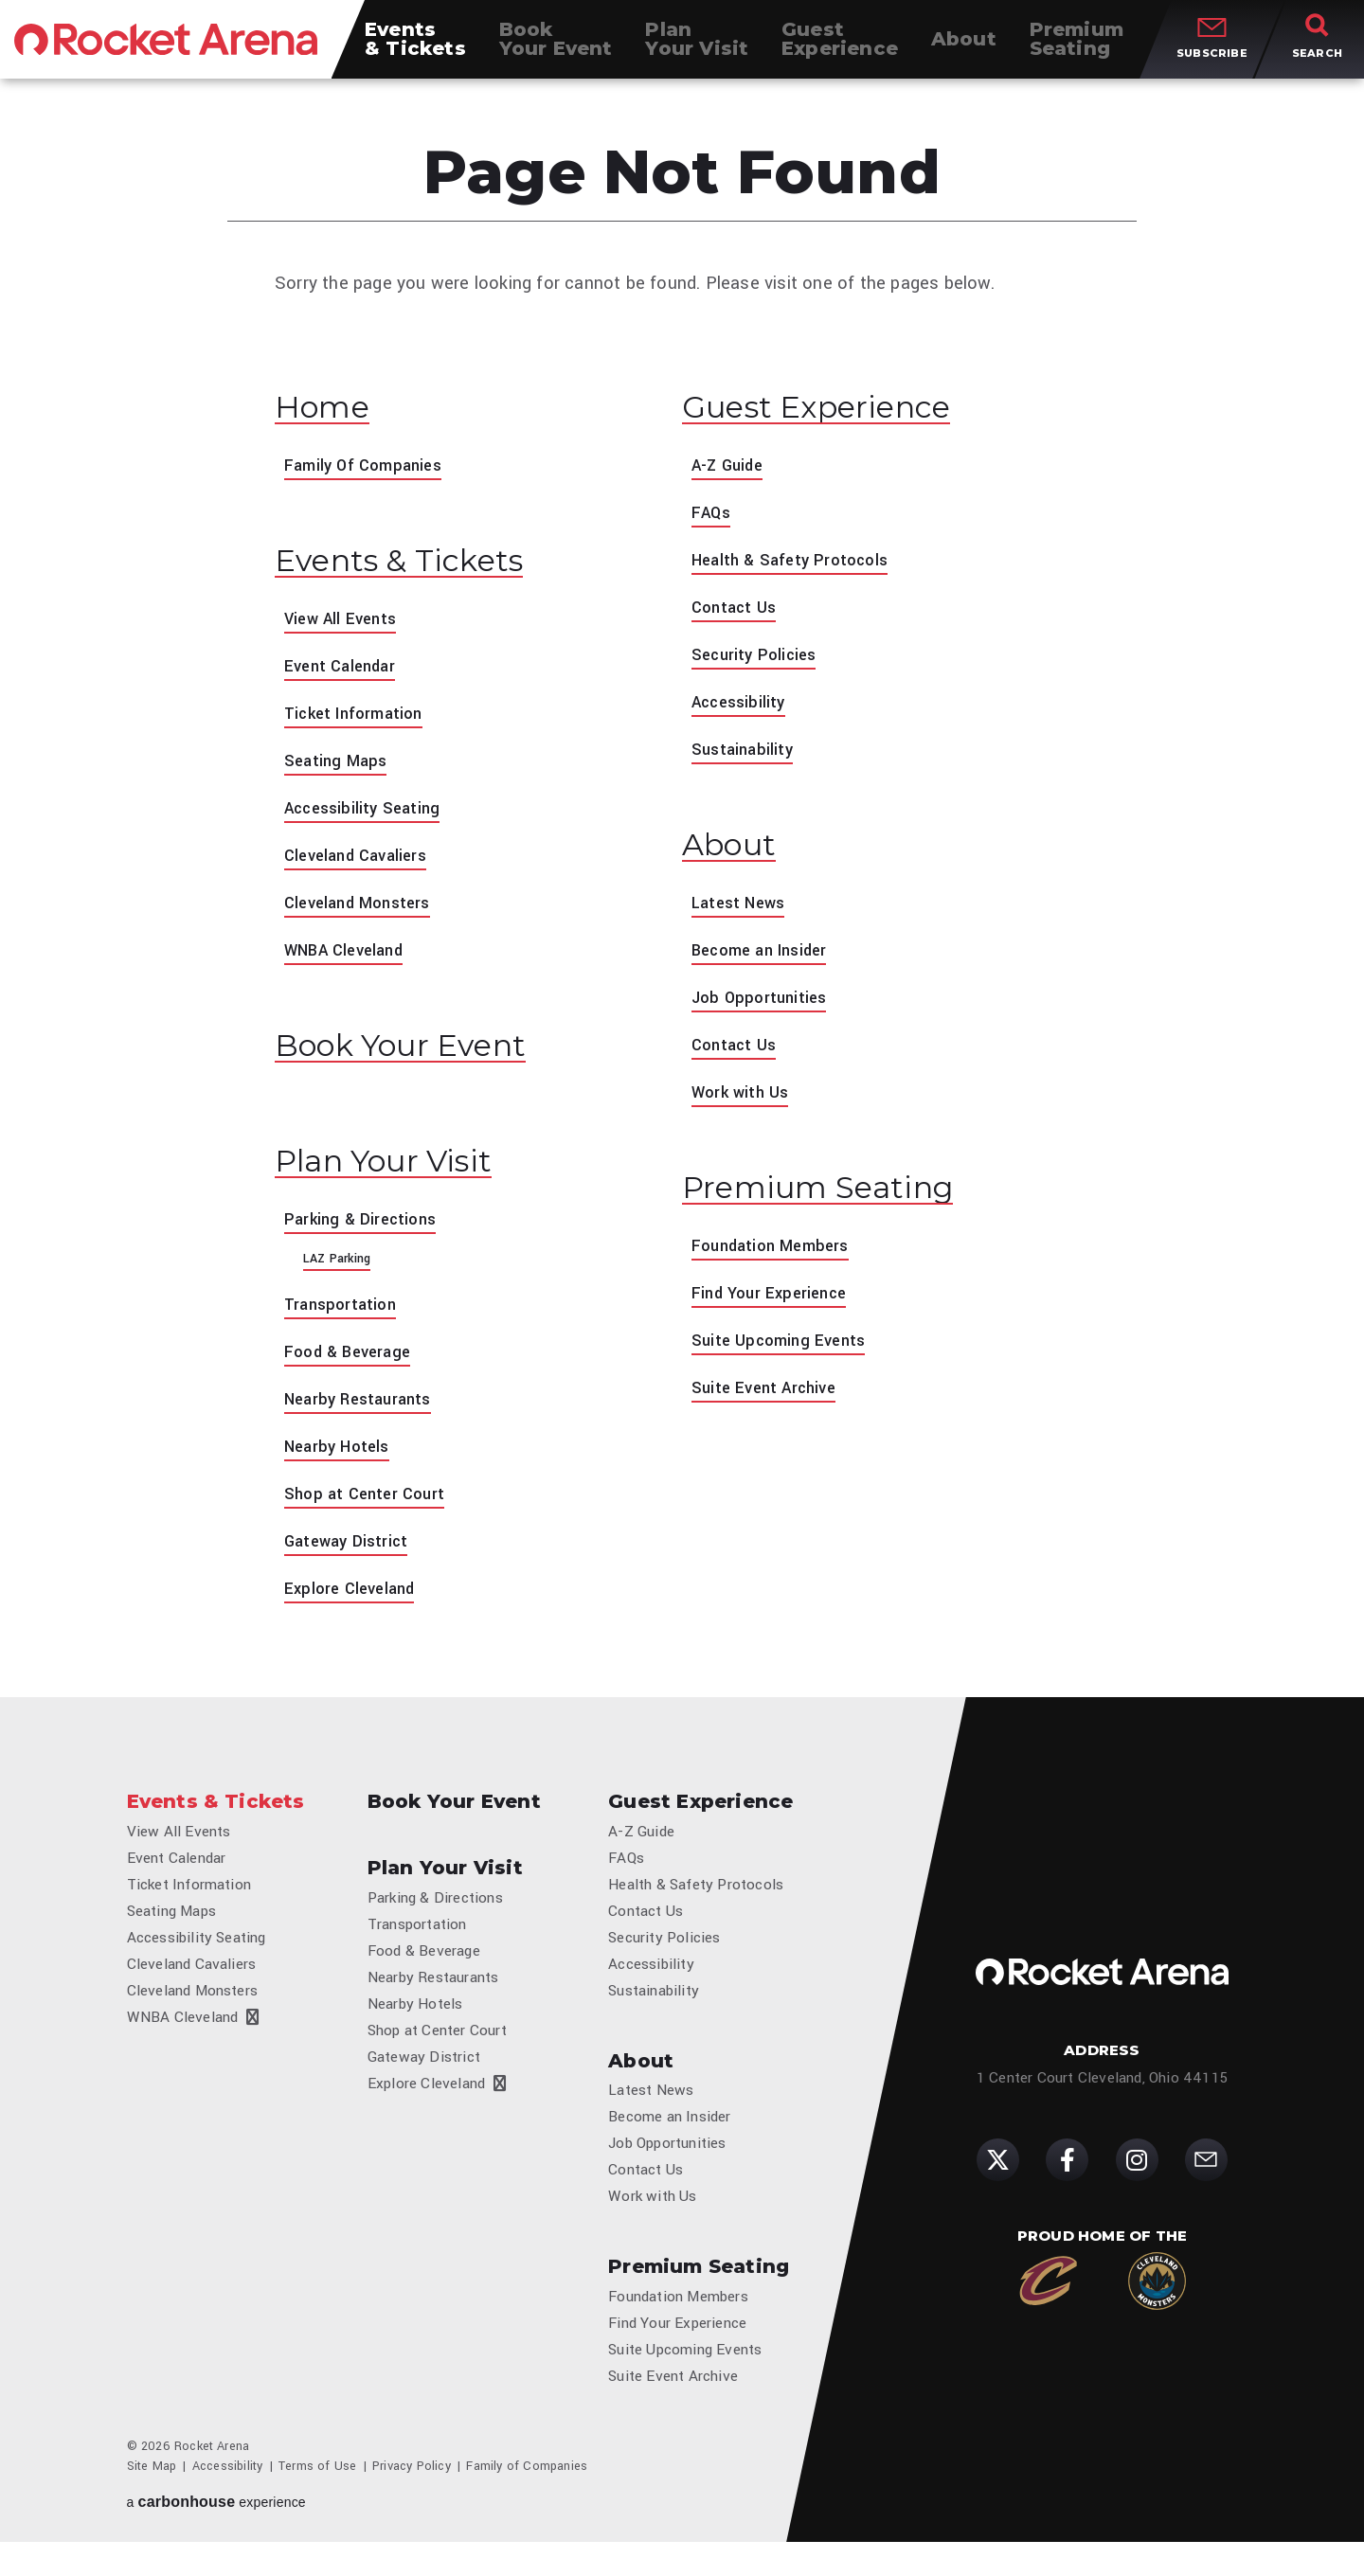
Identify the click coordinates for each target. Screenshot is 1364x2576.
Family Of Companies (369, 468)
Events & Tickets (413, 566)
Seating (1076, 47)
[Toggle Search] (1317, 47)
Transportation (344, 1317)
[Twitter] (998, 2183)
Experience (839, 47)
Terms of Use (317, 2500)
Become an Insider (765, 956)
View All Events (344, 625)
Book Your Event (417, 1054)
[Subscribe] (1206, 2183)
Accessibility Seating (367, 814)
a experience (216, 2536)
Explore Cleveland (353, 1601)
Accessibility (742, 705)
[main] (682, 855)
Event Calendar (344, 672)
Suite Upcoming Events (784, 1350)
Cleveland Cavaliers (361, 862)
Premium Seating (834, 1196)
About (735, 850)
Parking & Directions (364, 1232)
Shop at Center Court (369, 1506)
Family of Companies (526, 2500)
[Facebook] (1067, 2183)
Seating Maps (338, 767)
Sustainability (745, 753)
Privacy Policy (411, 2500)
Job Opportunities (762, 1004)
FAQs (712, 516)
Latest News (741, 909)
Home (328, 409)
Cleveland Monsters (363, 909)
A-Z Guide (730, 468)
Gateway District (350, 1554)
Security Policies (757, 658)
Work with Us (743, 1098)
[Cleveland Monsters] (1157, 2305)
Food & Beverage (352, 1364)
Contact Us (736, 611)
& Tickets (415, 47)
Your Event (556, 47)
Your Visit (696, 47)
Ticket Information (360, 719)
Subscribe (1211, 55)
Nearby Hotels (340, 1459)
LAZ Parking (336, 1271)
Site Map (152, 2500)
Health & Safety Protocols (796, 563)
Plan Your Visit (398, 1173)
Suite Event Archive (769, 1398)
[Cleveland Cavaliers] (1048, 2305)
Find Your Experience (773, 1303)
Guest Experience (833, 409)
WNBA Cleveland (349, 956)
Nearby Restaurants (363, 1412)
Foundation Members (776, 1255)
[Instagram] (1137, 2183)
